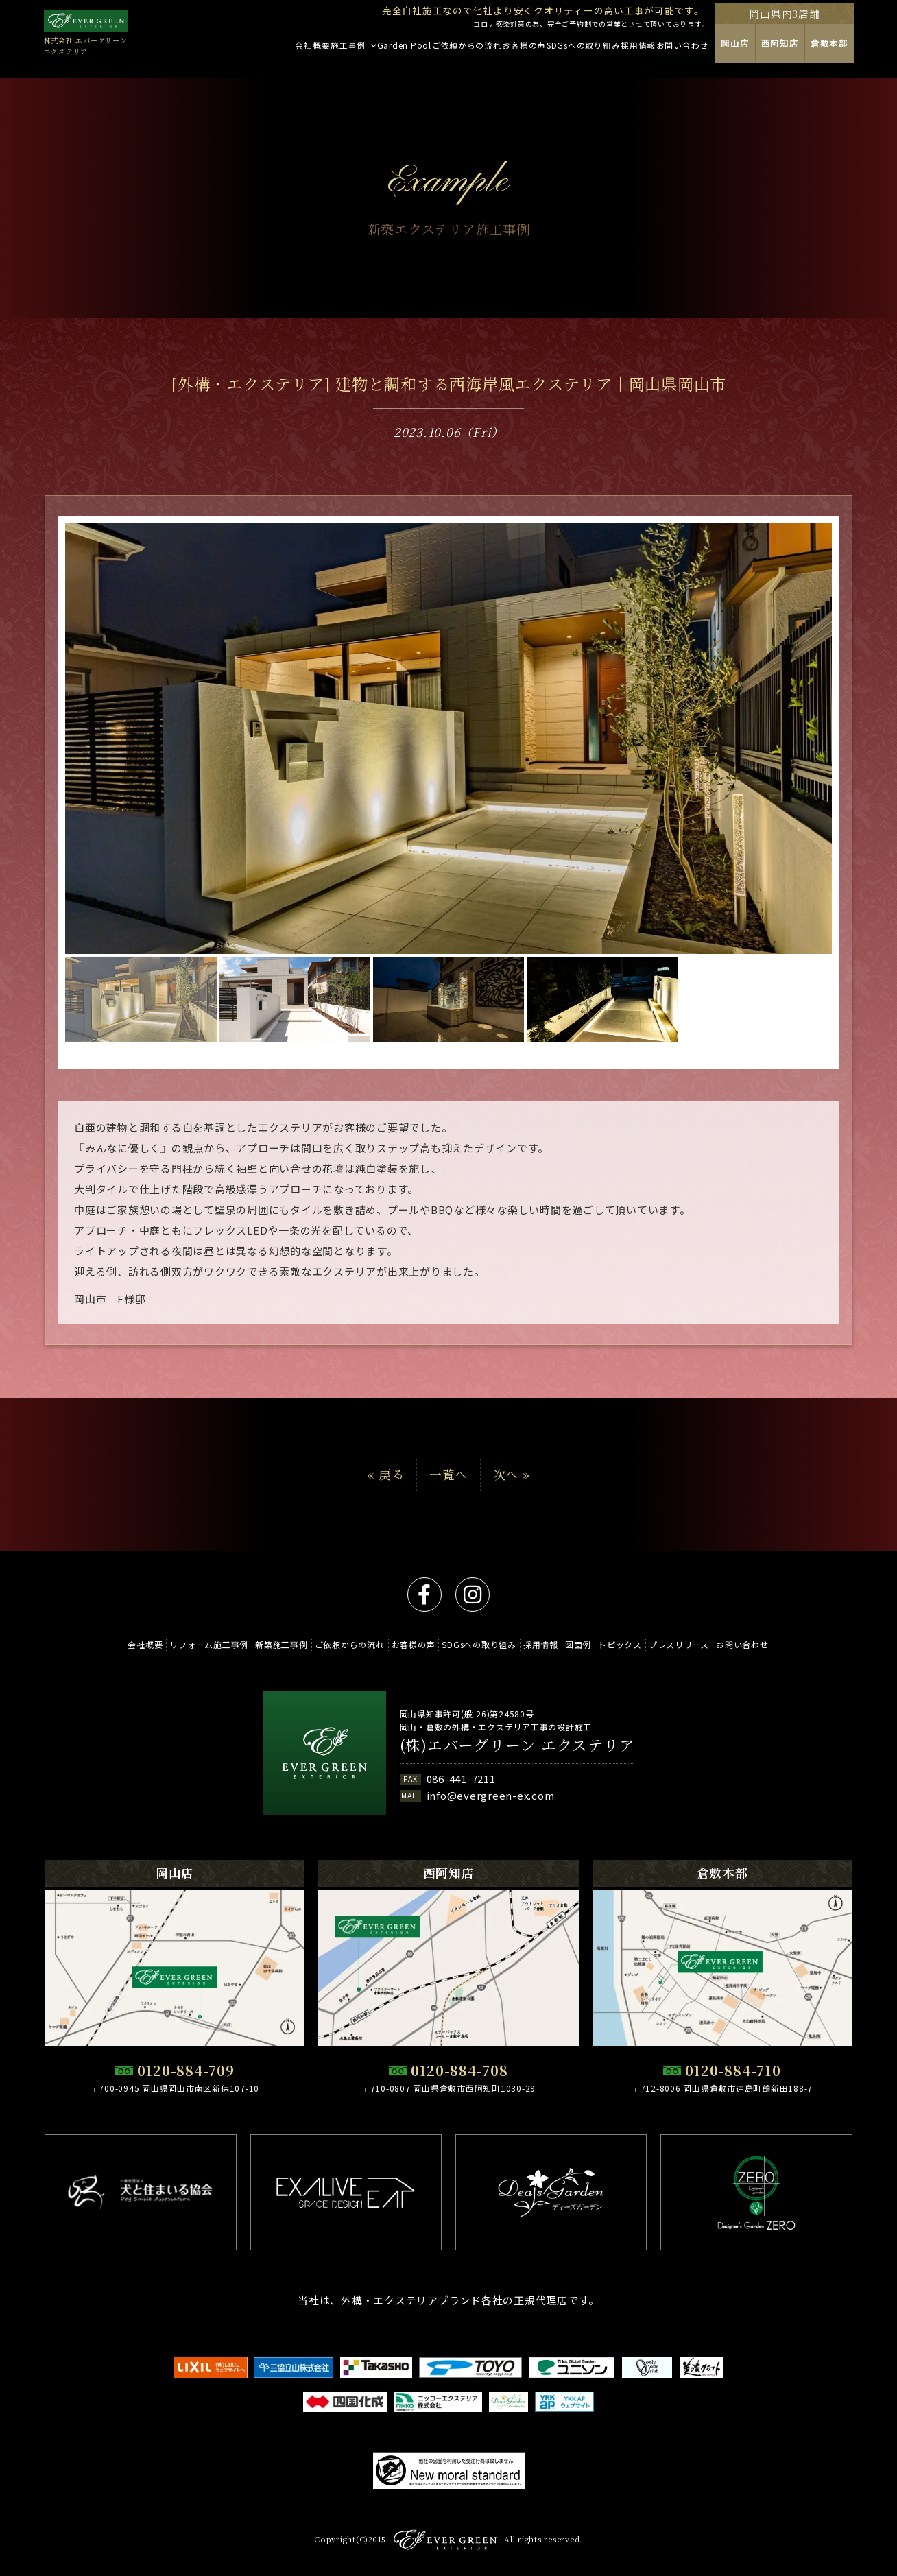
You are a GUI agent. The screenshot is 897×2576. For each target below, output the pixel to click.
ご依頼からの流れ (337, 1644)
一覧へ (448, 1474)
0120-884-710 (733, 2070)
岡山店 (773, 52)
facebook (424, 1594)
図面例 (590, 1644)
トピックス (638, 1644)
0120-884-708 (459, 2070)
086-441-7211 (461, 1779)
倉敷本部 (871, 52)
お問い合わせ (773, 1644)
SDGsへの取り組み (479, 1644)
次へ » (511, 1474)
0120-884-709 (186, 2070)
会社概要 (114, 1644)
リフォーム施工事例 (184, 1644)
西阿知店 (820, 52)
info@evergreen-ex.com (491, 1795)
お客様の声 (407, 1644)
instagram (472, 1594)
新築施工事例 (263, 1644)
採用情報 (546, 1644)
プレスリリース (703, 1644)
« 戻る (385, 1474)
